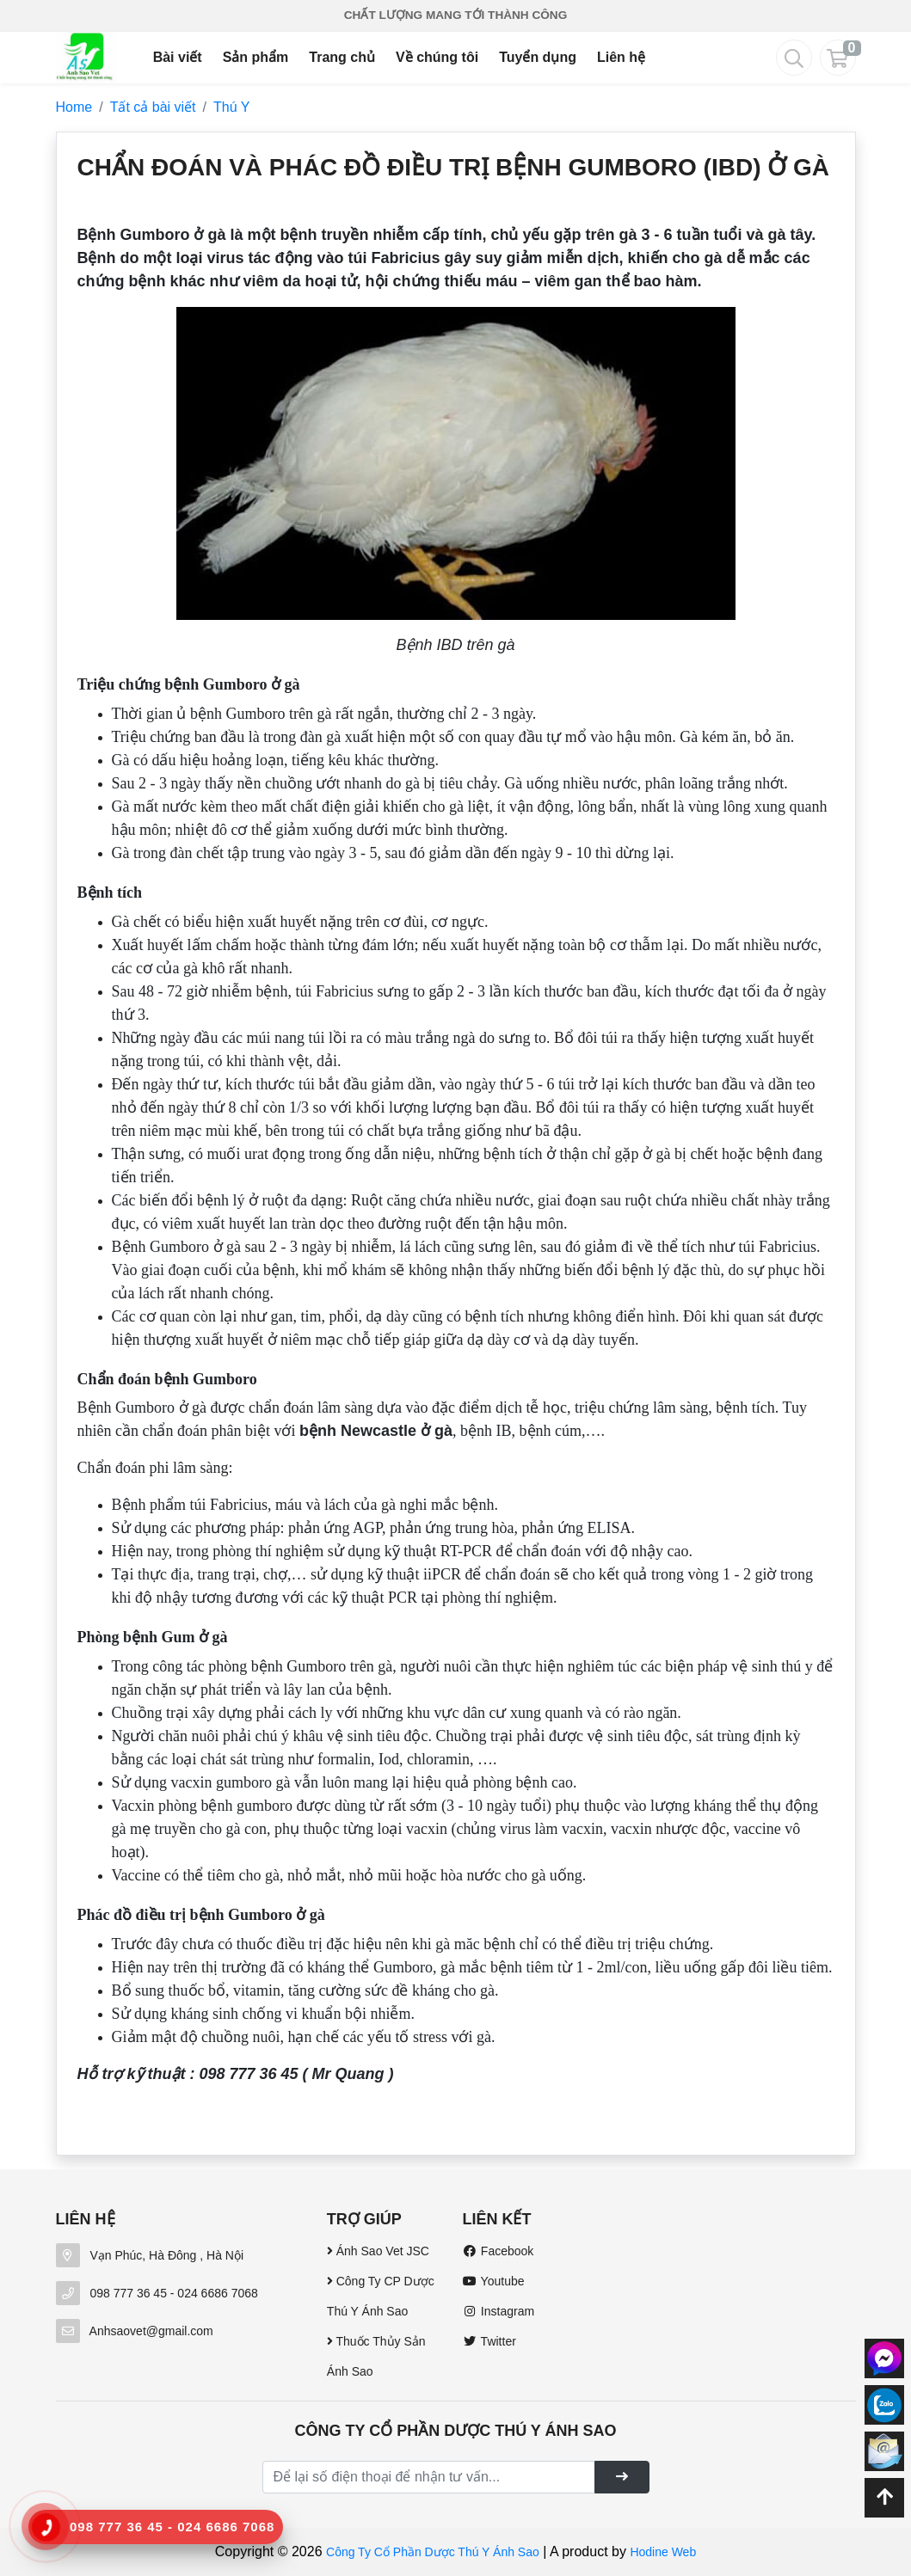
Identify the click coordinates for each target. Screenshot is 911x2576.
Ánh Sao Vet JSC (378, 2251)
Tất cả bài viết (153, 107)
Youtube (493, 2281)
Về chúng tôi (437, 57)
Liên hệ (621, 57)
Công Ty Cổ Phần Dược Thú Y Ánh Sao (432, 2552)
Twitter (488, 2341)
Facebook (497, 2251)
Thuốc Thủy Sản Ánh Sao (376, 2356)
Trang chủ (342, 57)
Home (74, 107)
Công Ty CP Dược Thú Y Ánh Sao (380, 2296)
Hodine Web (663, 2552)
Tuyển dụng (537, 57)
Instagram (498, 2311)
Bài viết (177, 57)
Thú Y (231, 107)
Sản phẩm (256, 57)
